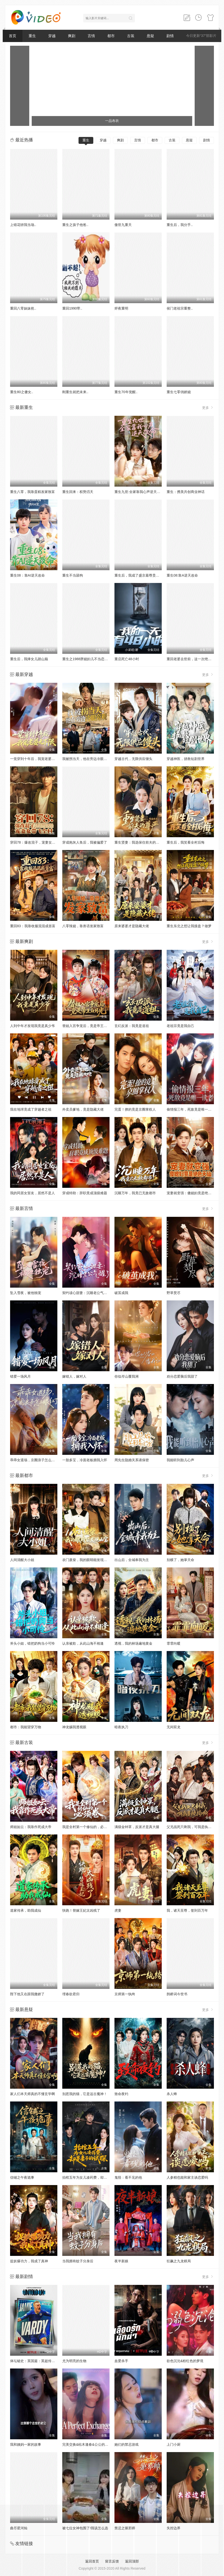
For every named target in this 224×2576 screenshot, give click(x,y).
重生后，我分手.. (180, 225)
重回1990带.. (72, 308)
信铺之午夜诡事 (22, 2177)
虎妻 (117, 1910)
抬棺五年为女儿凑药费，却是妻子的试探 (93, 2177)
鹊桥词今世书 (177, 1994)
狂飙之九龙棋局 (179, 2261)
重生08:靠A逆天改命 (182, 575)
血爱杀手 (121, 2361)
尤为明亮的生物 (74, 2361)
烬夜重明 (121, 308)
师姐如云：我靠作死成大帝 (30, 1827)
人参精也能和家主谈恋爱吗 (187, 2177)
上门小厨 (173, 2444)
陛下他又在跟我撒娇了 (27, 1994)
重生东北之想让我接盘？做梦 (189, 926)
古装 (130, 36)
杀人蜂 (172, 2094)
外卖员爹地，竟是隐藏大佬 (83, 1109)
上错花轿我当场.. (23, 225)
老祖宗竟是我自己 (180, 1026)
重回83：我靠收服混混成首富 (32, 926)
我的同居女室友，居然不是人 (32, 1193)
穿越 (52, 36)
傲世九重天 (123, 225)
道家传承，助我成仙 (25, 1910)
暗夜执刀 (121, 1727)
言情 (91, 36)
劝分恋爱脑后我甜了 (182, 1376)
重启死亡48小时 (126, 659)
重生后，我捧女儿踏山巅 (29, 659)
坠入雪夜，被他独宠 (25, 1293)
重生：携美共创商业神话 (186, 492)
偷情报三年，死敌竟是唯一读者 (191, 1109)
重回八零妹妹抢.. (23, 308)
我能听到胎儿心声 (180, 1460)
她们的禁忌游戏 (126, 2444)
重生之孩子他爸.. (75, 225)
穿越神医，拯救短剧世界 (186, 759)
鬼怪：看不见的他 (128, 2177)
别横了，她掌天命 (180, 1560)
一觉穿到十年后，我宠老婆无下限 (36, 759)
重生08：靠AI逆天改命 (27, 575)
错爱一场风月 (20, 1376)
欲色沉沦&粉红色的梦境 (185, 2361)
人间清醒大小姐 (22, 1560)
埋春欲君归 (71, 1994)
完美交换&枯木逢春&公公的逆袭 (87, 2444)
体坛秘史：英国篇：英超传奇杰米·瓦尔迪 (41, 2361)
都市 (111, 36)
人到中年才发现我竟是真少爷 (32, 1026)
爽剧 (71, 36)
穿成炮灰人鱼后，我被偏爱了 (84, 842)
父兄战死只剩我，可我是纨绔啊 (191, 1827)
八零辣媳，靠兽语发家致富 (83, 926)
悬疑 (150, 36)
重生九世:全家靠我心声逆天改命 (139, 492)
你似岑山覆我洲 (126, 1376)
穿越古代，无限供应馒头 (133, 759)
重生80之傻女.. (21, 392)
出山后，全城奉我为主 (131, 1560)
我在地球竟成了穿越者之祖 (30, 1109)
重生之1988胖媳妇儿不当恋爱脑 (86, 659)
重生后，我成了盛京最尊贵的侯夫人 (142, 575)
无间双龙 (173, 1727)
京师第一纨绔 (124, 1994)
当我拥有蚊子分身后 (77, 2261)
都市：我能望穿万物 (25, 1727)
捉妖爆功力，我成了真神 (29, 2261)
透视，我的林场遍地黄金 (133, 1643)
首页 (12, 36)
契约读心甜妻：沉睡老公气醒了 (86, 1293)
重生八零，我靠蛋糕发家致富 (32, 492)
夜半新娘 (121, 2261)
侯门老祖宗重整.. (180, 308)
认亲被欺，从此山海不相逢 (83, 1643)
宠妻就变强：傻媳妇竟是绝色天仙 (192, 1193)
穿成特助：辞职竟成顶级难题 (84, 1193)
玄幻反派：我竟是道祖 (131, 1026)
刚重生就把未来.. (75, 392)
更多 (208, 407)
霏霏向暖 (173, 1643)
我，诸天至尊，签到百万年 (187, 1910)
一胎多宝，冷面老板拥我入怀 (84, 1460)
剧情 (170, 36)
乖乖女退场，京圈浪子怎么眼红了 (36, 1460)
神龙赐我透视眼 (74, 1727)
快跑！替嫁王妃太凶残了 (81, 1910)
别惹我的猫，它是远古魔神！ (84, 2094)
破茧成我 (121, 1293)
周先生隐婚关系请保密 (131, 1460)
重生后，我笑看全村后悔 (186, 842)
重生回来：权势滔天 (77, 492)
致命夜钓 (121, 2094)
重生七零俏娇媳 (179, 392)
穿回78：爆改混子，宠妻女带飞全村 (38, 842)
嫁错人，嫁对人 (74, 1376)
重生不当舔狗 (72, 575)
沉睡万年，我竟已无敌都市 (135, 1193)
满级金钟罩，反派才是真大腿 (136, 1827)
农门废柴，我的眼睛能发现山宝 (86, 1560)
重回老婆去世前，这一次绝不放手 (192, 659)
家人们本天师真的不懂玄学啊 (32, 2094)
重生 (32, 36)
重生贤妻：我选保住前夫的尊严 (138, 842)
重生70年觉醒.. (125, 392)
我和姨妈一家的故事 (25, 2444)
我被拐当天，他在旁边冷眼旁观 (86, 759)
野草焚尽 (173, 1293)
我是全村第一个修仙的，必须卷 (86, 1827)
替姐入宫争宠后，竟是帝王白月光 (88, 1026)
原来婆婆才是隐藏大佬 (131, 926)
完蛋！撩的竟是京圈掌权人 (135, 1109)
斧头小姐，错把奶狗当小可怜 (32, 1643)
